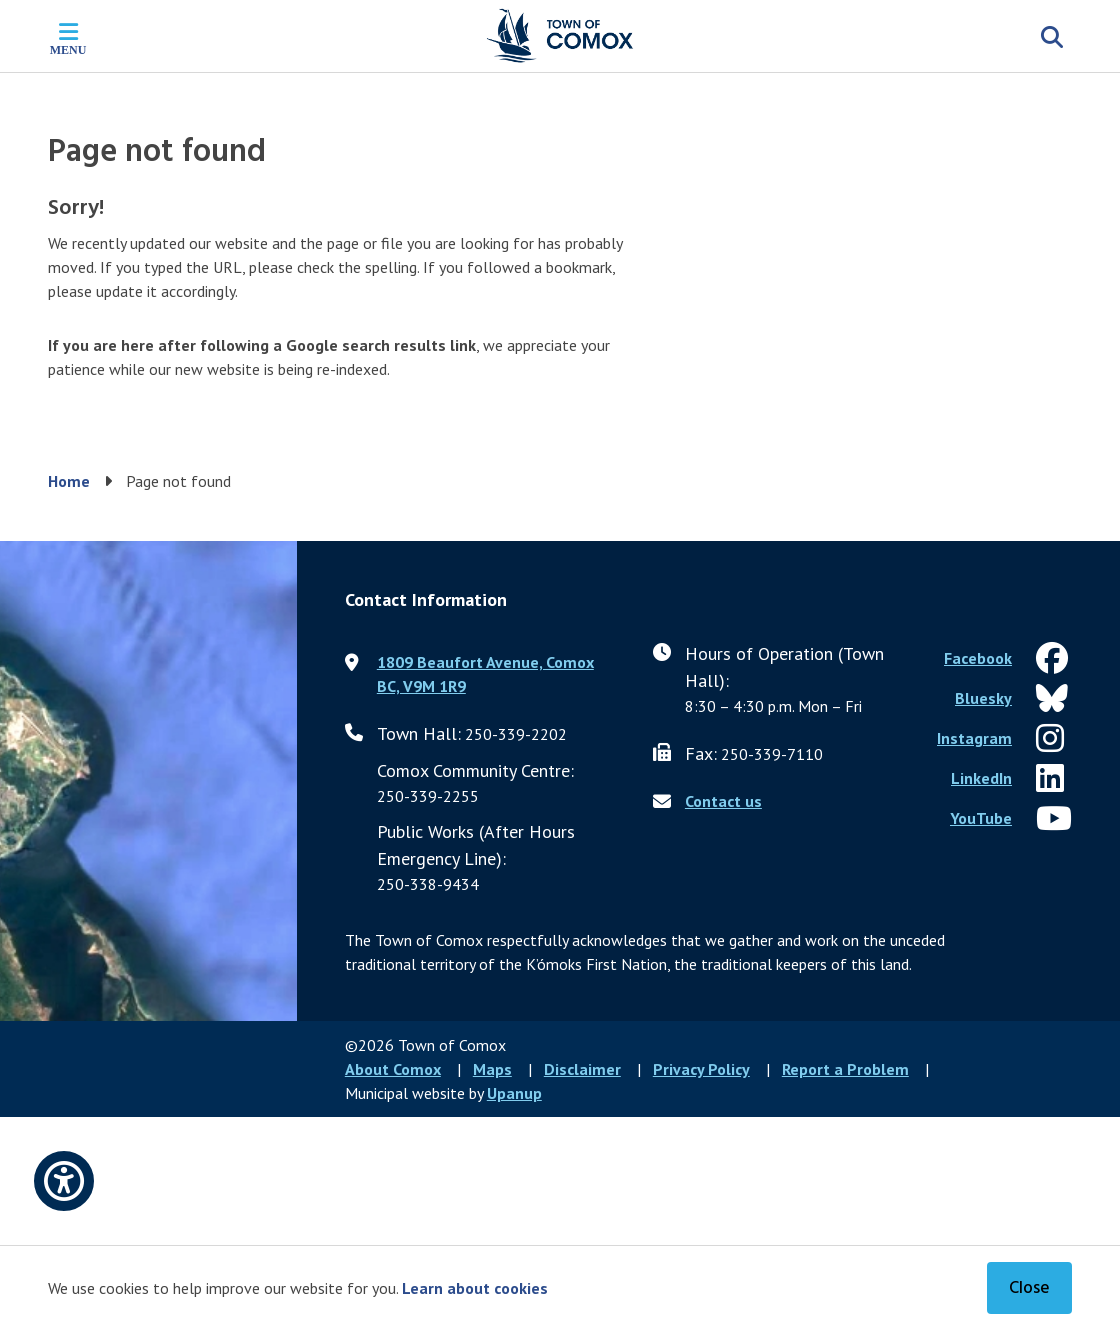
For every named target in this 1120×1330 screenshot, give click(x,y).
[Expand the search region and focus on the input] (1052, 36)
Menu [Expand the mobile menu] (68, 50)
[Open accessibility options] (64, 1181)
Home (69, 481)
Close (1029, 1288)
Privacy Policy (701, 1069)
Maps (492, 1069)
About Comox (393, 1069)
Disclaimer (582, 1069)
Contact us (723, 801)
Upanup (514, 1093)
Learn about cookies (475, 1288)
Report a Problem (845, 1069)
